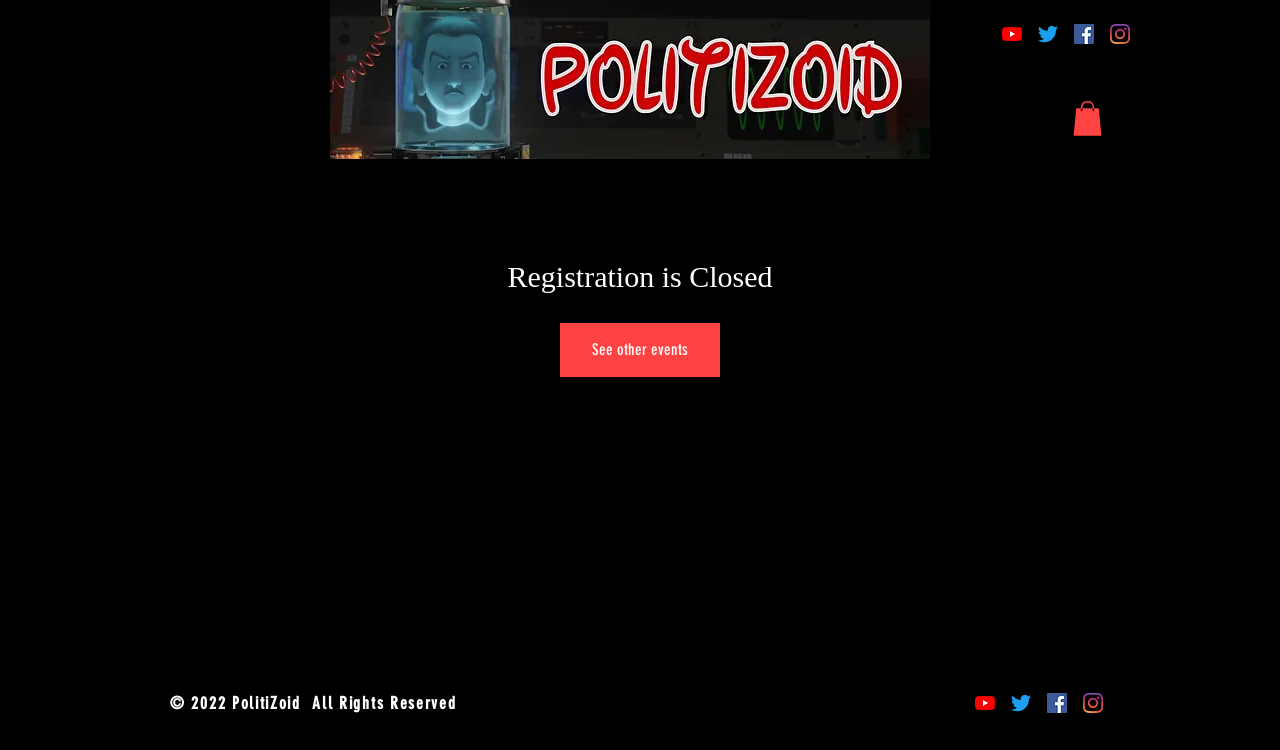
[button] (1087, 118)
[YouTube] (1012, 34)
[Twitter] (1048, 34)
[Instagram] (1120, 34)
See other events (640, 349)
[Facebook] (1084, 34)
